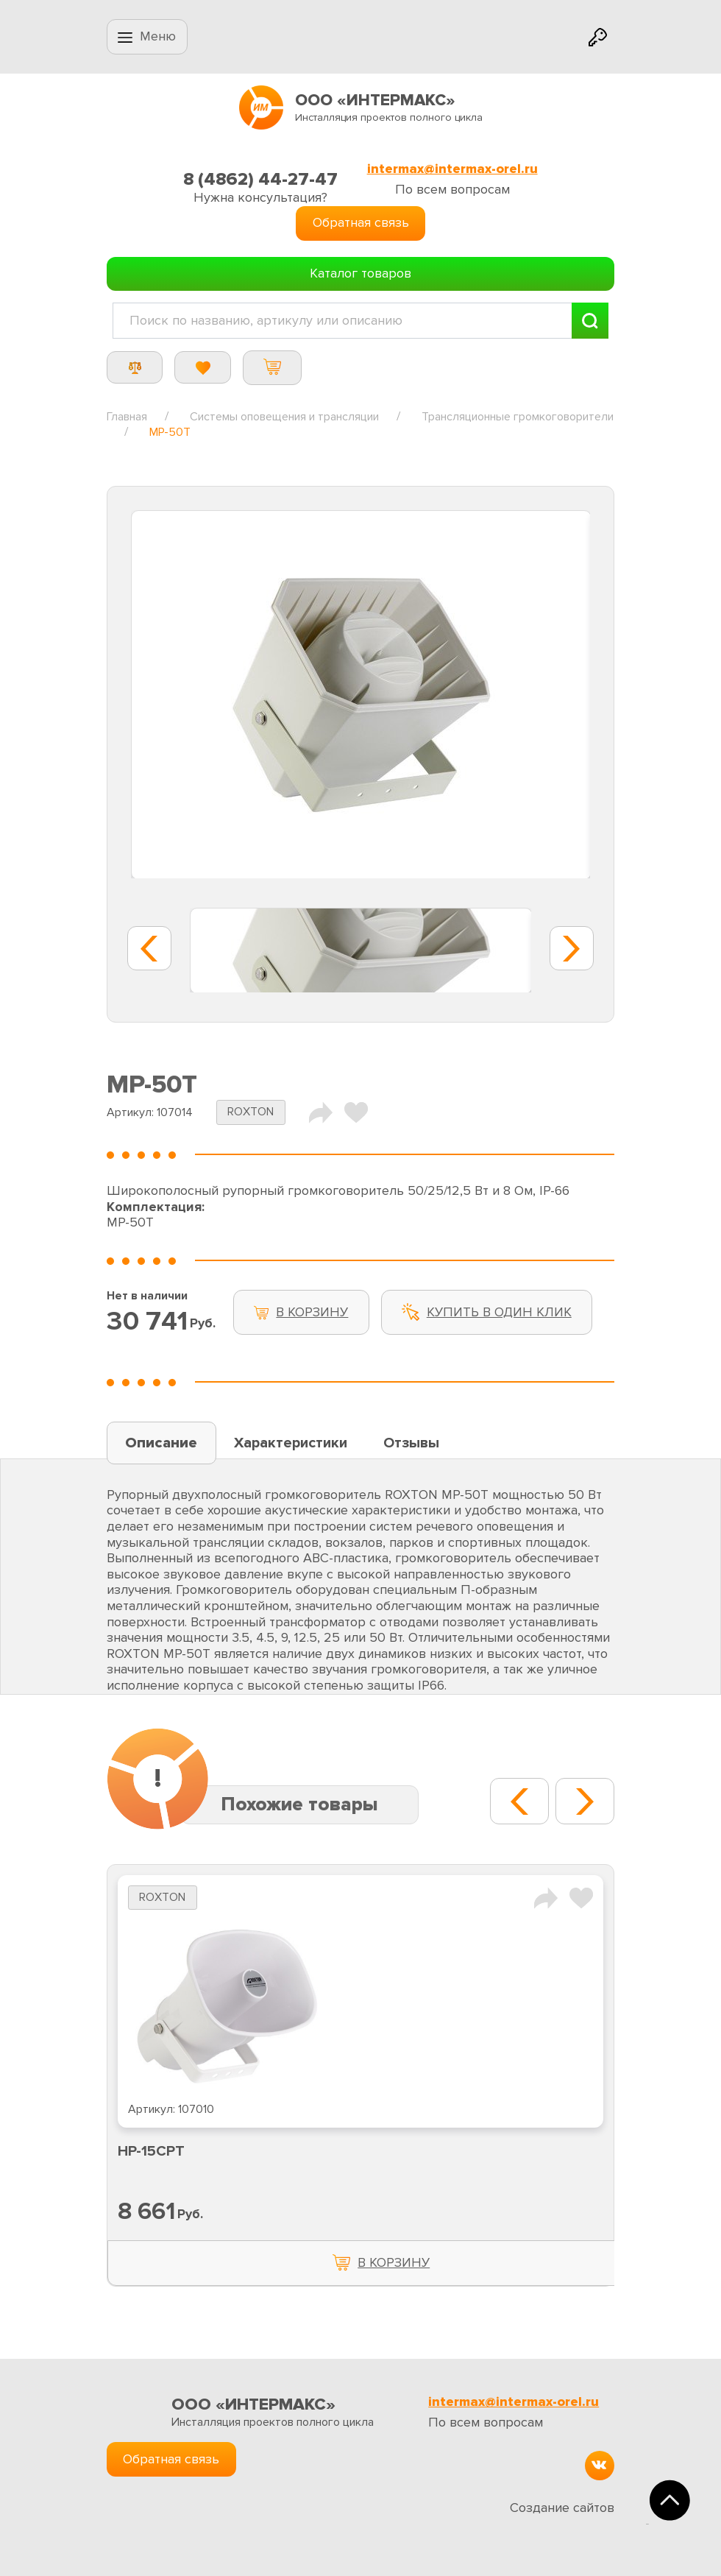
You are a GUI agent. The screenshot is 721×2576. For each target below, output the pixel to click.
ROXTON (250, 1112)
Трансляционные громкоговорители (518, 416)
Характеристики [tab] (290, 1443)
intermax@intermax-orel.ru (452, 169)
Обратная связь (361, 222)
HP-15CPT (151, 2151)
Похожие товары (299, 1804)
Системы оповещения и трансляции (284, 416)
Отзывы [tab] (411, 1443)
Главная (127, 416)
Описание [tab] (161, 1443)
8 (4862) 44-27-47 (260, 179)
